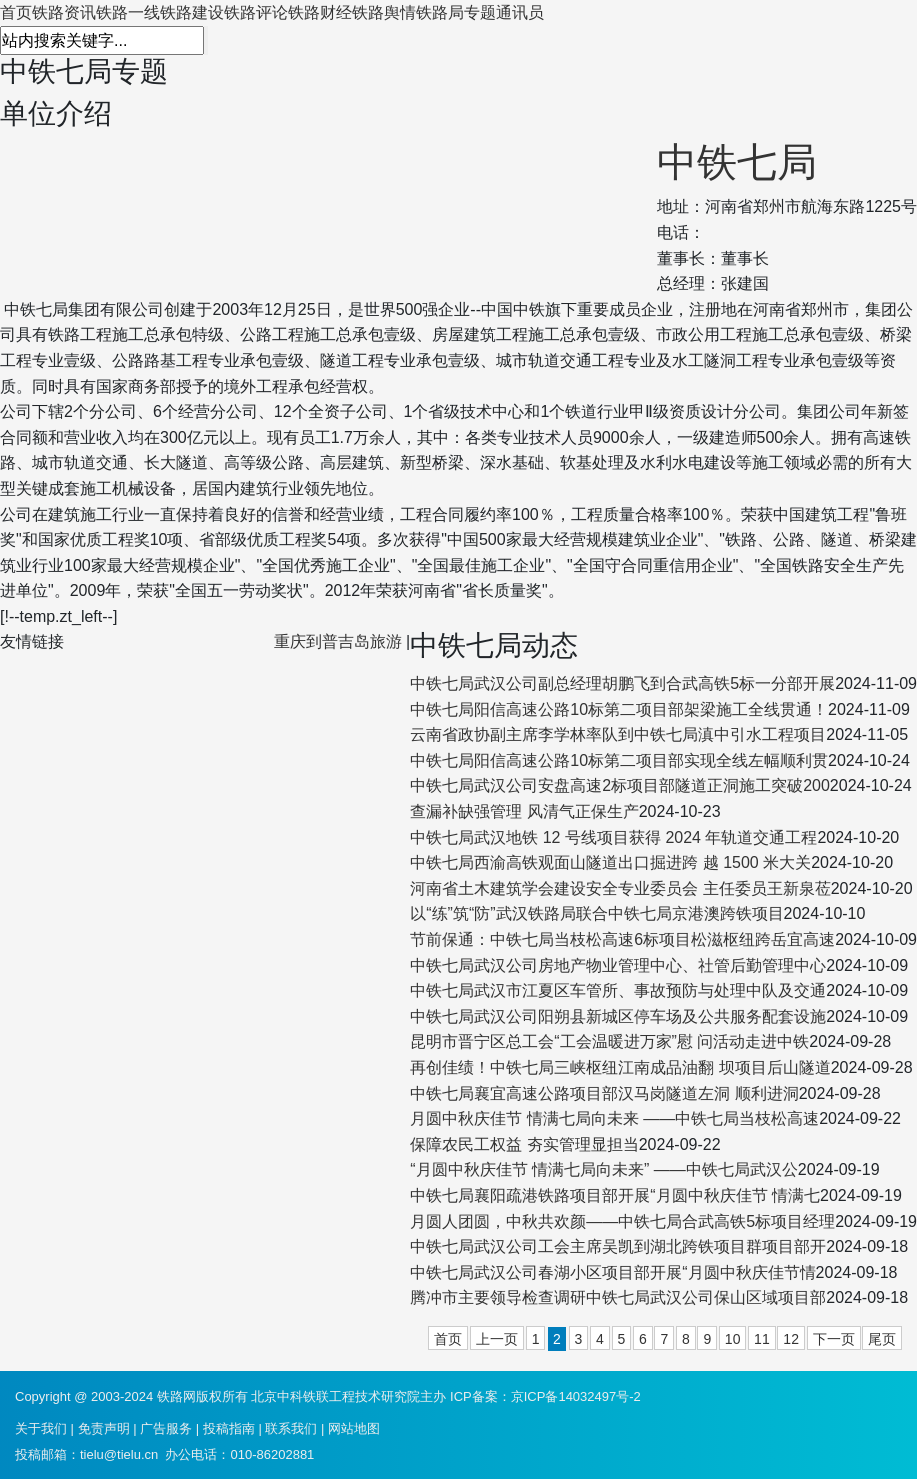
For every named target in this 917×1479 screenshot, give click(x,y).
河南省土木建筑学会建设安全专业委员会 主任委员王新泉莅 (620, 888)
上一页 (497, 1339)
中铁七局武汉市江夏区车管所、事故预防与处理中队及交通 (618, 990)
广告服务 (166, 1428)
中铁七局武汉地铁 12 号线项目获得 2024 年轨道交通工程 (613, 837)
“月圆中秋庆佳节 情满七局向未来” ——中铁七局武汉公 (604, 1169)
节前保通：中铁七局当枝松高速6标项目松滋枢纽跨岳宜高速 (622, 939)
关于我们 (41, 1428)
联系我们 (291, 1428)
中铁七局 (737, 162)
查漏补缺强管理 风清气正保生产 (524, 811)
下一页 (834, 1339)
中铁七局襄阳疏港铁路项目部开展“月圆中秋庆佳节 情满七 (615, 1195)
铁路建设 (192, 12)
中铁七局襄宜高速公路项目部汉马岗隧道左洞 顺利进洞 (604, 1093)
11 (762, 1339)
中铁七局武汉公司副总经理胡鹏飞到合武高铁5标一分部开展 (622, 683)
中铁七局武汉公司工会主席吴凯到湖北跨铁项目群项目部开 (618, 1246)
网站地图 (354, 1428)
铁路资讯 (64, 12)
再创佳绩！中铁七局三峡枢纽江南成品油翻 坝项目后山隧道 (620, 1067)
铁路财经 (320, 12)
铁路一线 (128, 12)
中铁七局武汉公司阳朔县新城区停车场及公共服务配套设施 (618, 1016)
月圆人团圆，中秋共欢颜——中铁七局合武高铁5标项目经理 (622, 1221)
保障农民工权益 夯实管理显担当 (524, 1144)
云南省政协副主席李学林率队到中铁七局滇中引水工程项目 (618, 734)
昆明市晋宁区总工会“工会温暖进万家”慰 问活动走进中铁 (609, 1041)
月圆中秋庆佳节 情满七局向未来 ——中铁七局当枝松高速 (614, 1118)
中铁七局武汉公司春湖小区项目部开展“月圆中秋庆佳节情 (612, 1272)
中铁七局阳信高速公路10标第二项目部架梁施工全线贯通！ (619, 709)
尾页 (882, 1339)
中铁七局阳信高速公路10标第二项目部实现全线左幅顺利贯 (619, 760)
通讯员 (520, 12)
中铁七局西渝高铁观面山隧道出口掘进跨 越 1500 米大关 (610, 862)
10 (733, 1339)
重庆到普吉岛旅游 (338, 641)
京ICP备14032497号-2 (576, 1396)
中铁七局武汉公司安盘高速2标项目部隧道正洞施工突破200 (620, 785)
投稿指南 (229, 1428)
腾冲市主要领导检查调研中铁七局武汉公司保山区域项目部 (618, 1297)
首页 (16, 12)
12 (791, 1339)
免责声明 (104, 1428)
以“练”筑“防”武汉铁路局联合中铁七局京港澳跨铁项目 (596, 913)
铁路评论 (256, 12)
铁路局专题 (456, 12)
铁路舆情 (384, 12)
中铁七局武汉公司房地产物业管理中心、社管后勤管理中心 (618, 965)
